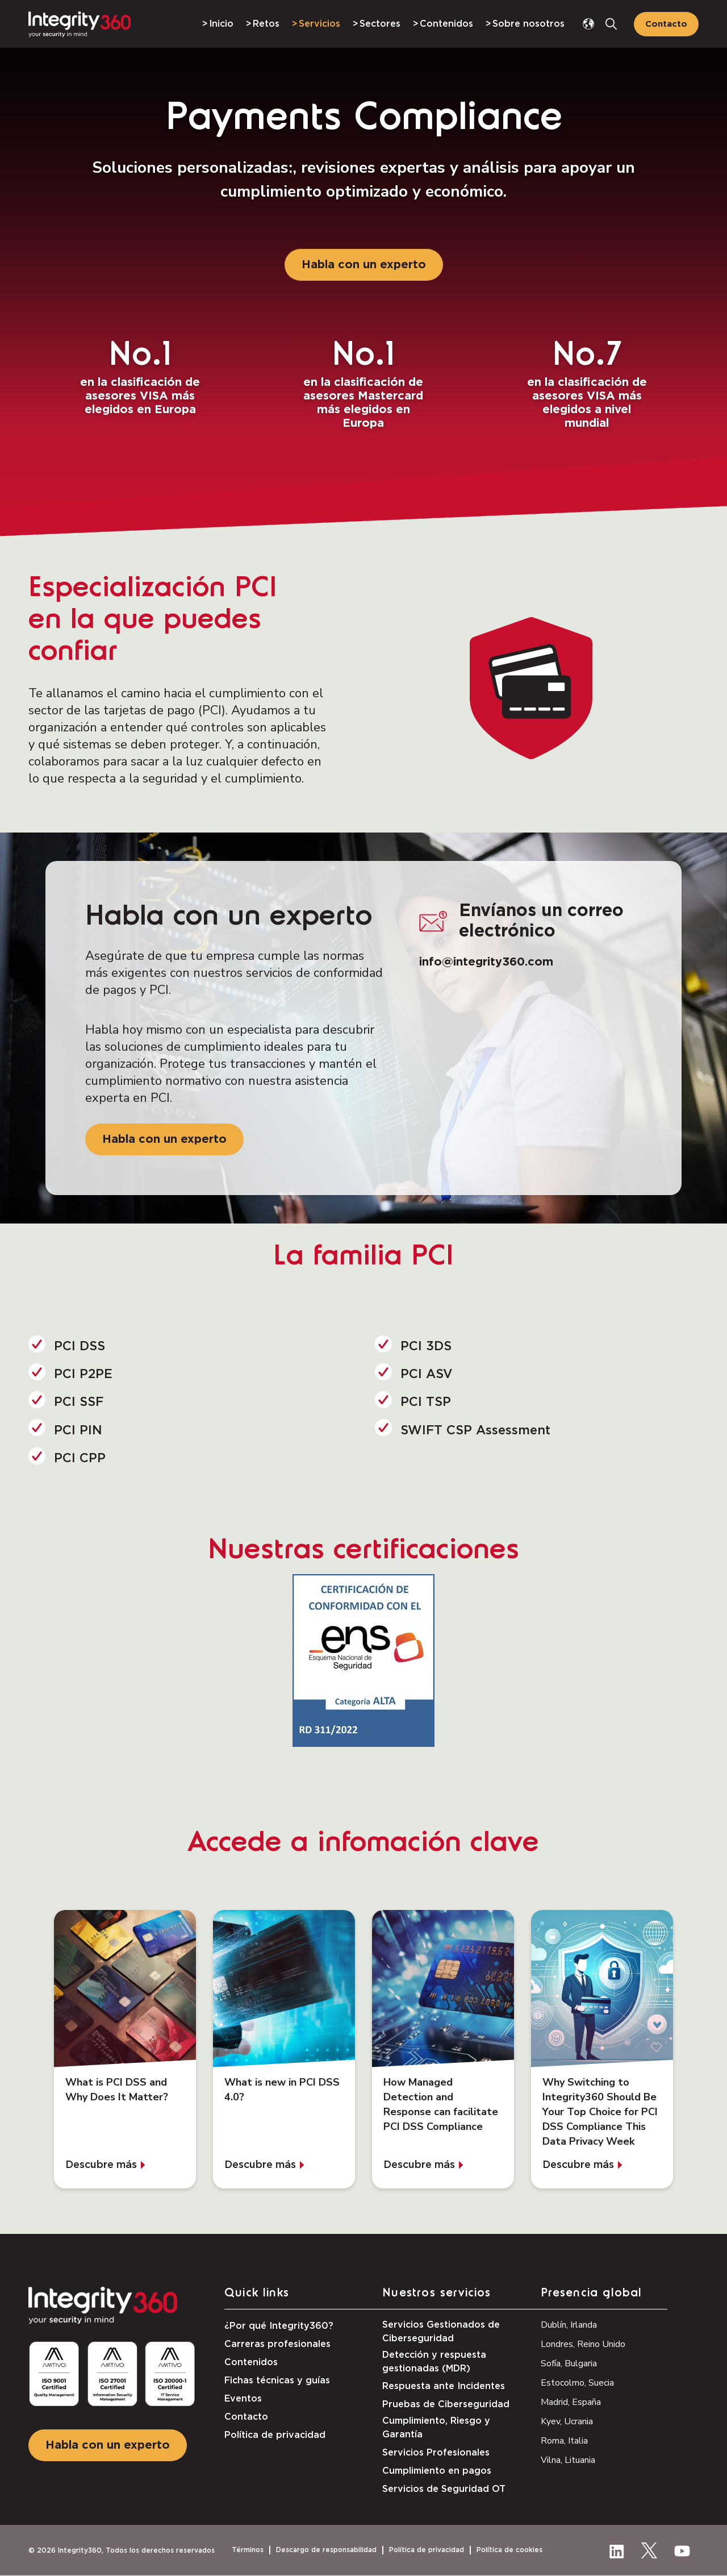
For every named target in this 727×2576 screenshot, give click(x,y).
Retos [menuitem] (266, 23)
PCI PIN (78, 1430)
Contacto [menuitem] (246, 2416)
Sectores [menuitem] (380, 23)
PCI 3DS (426, 1346)
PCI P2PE (83, 1374)
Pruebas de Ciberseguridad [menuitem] (445, 2404)
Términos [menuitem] (248, 2549)
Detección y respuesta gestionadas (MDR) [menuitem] (434, 2361)
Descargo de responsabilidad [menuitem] (326, 2549)
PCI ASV (426, 1374)
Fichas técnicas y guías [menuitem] (277, 2380)
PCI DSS (79, 1346)
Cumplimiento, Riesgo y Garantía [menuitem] (436, 2427)
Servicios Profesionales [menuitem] (436, 2452)
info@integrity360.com (486, 962)
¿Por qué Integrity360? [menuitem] (278, 2326)
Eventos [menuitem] (243, 2398)
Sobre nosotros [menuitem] (528, 23)
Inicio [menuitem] (221, 23)
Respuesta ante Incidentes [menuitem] (443, 2386)
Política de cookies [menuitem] (509, 2549)
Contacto (666, 24)
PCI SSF (78, 1402)
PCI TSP (425, 1402)
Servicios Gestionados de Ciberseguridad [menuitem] (441, 2331)
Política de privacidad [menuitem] (274, 2435)
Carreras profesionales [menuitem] (277, 2344)
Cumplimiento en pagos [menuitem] (436, 2470)
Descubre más (101, 2164)
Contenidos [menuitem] (446, 23)
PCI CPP (80, 1458)
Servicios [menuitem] (319, 23)
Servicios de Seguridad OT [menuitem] (443, 2489)
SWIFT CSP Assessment (475, 1430)
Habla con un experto (364, 264)
